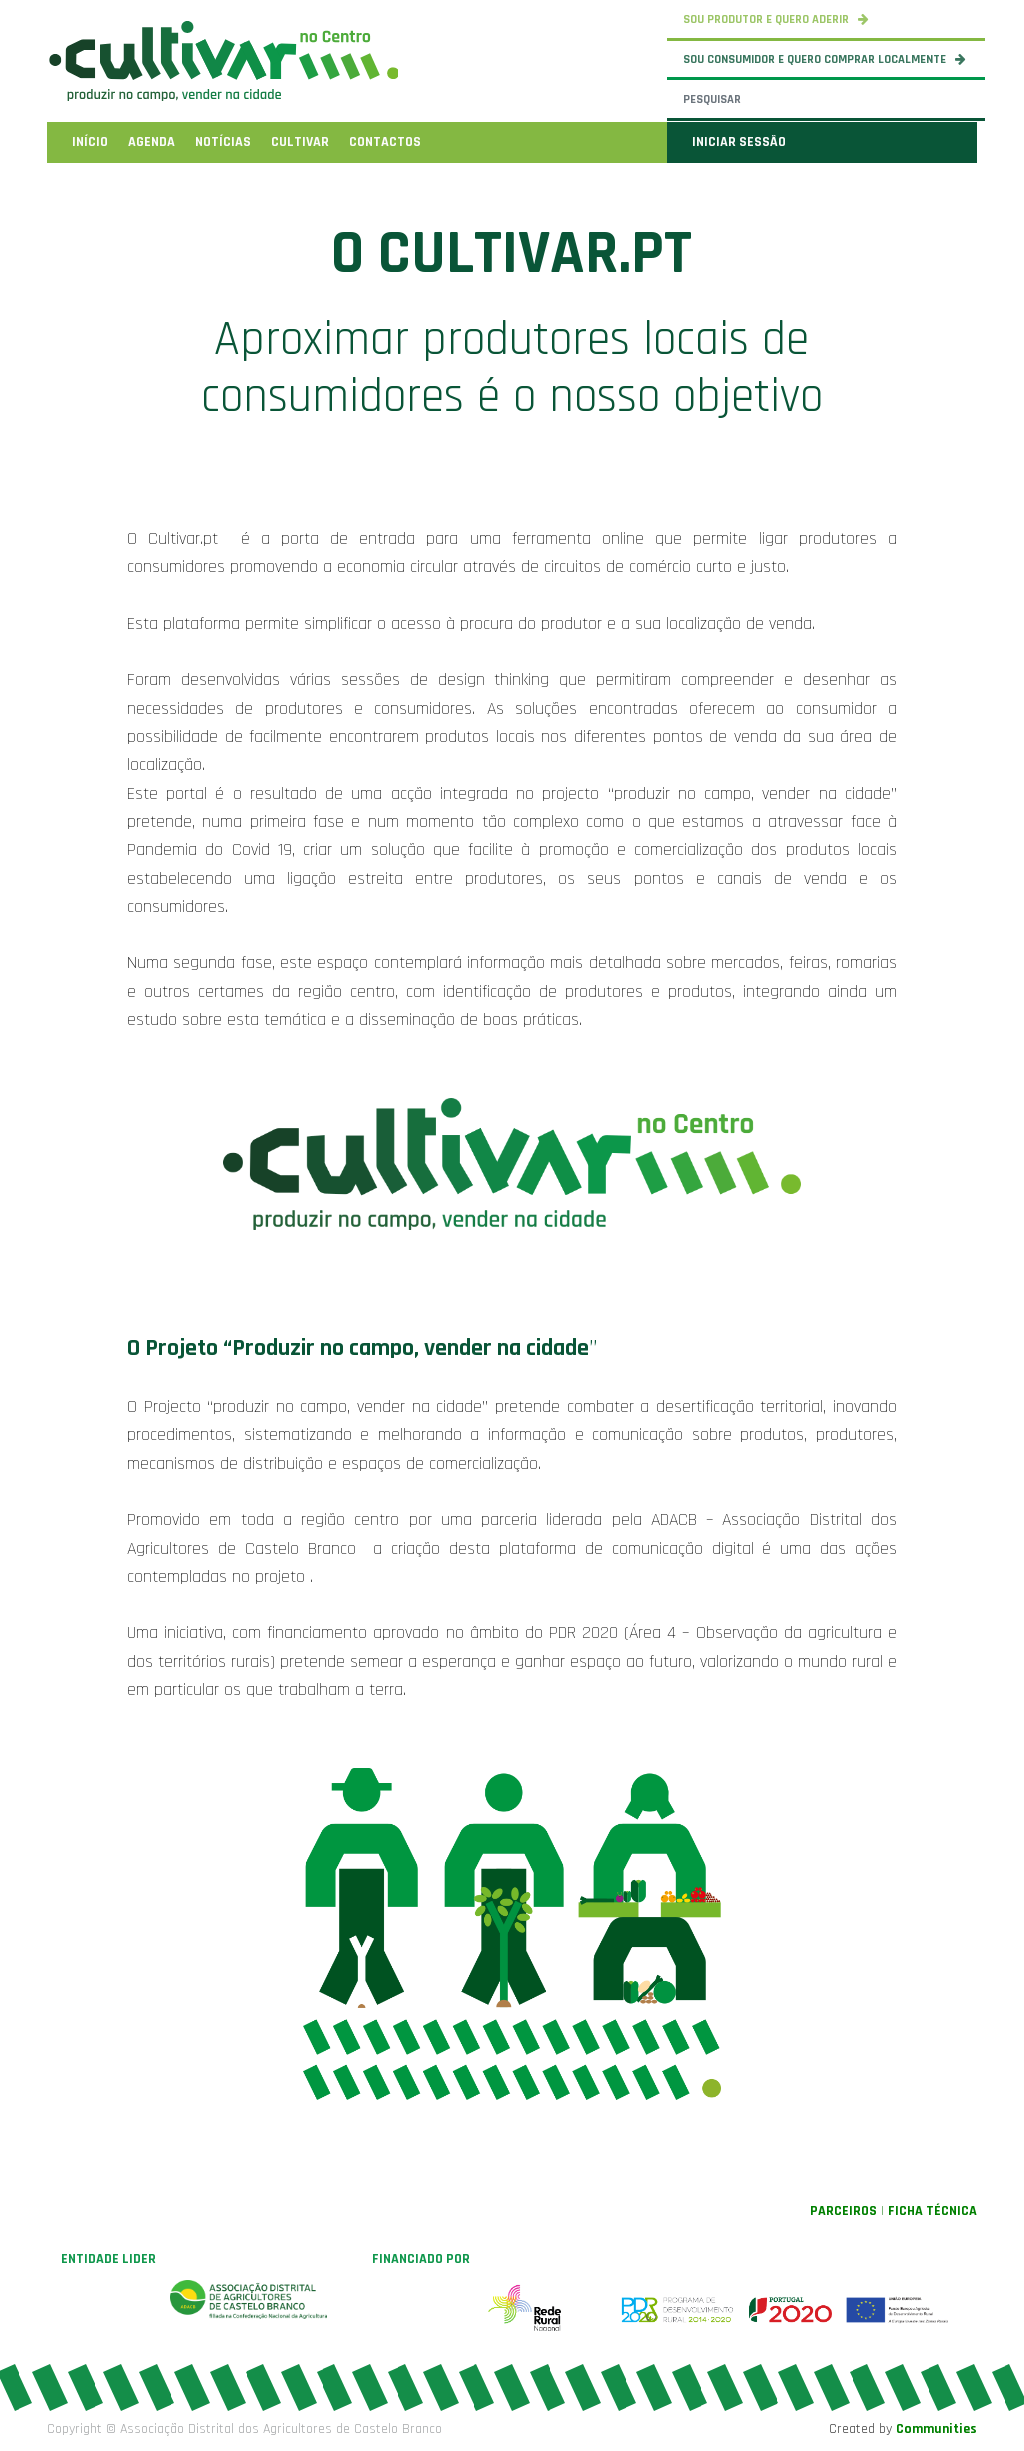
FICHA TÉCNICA (932, 2211)
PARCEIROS (843, 2211)
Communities (936, 2429)
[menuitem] (90, 142)
